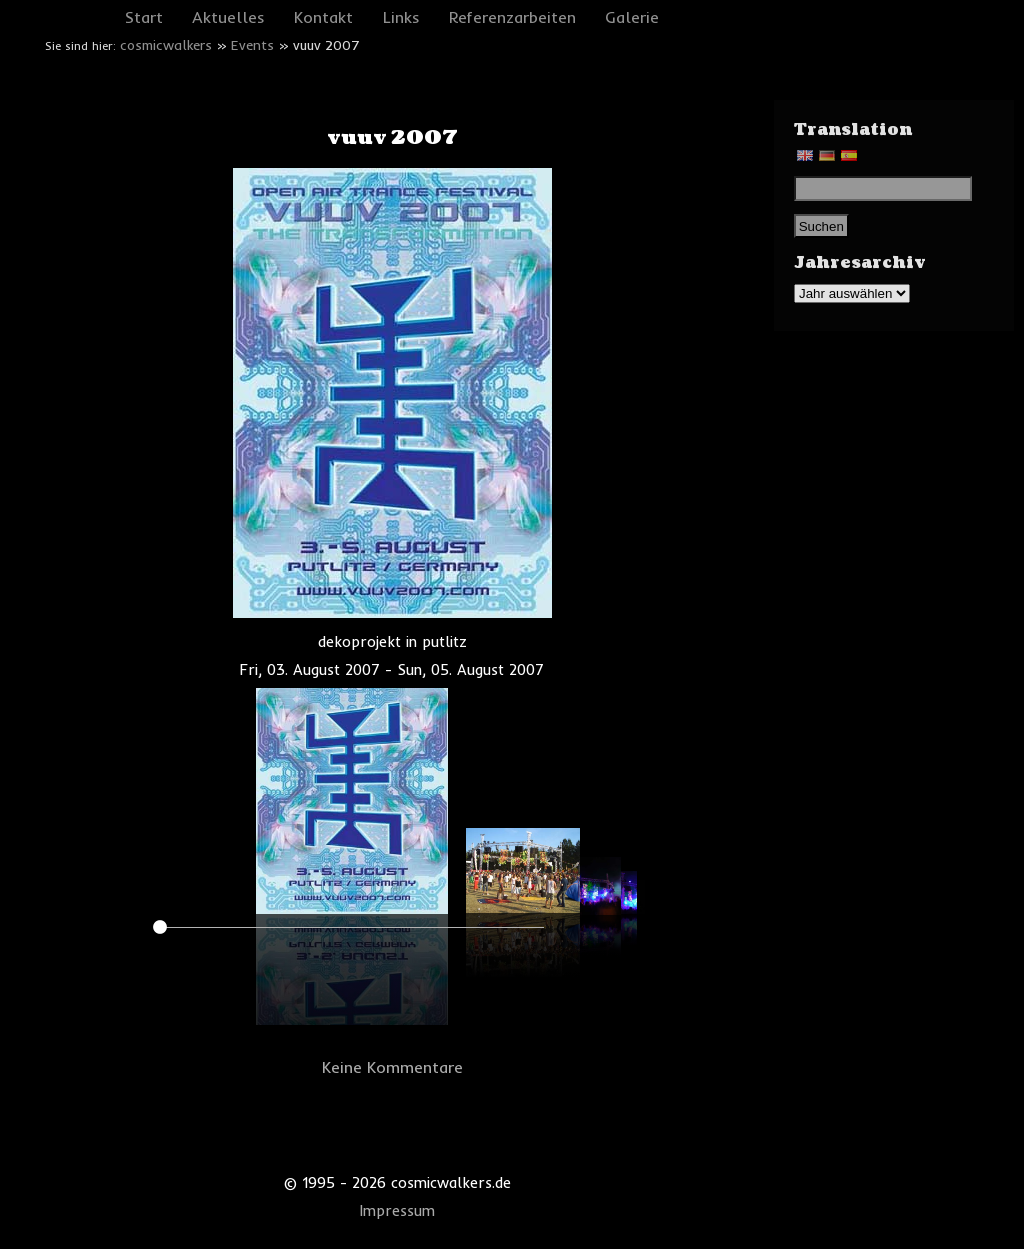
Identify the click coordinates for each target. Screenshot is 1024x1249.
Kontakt (323, 17)
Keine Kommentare (392, 1067)
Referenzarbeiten (512, 17)
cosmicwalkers (166, 45)
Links (401, 17)
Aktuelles (228, 17)
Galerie (632, 17)
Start (144, 17)
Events (252, 45)
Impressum (397, 1211)
